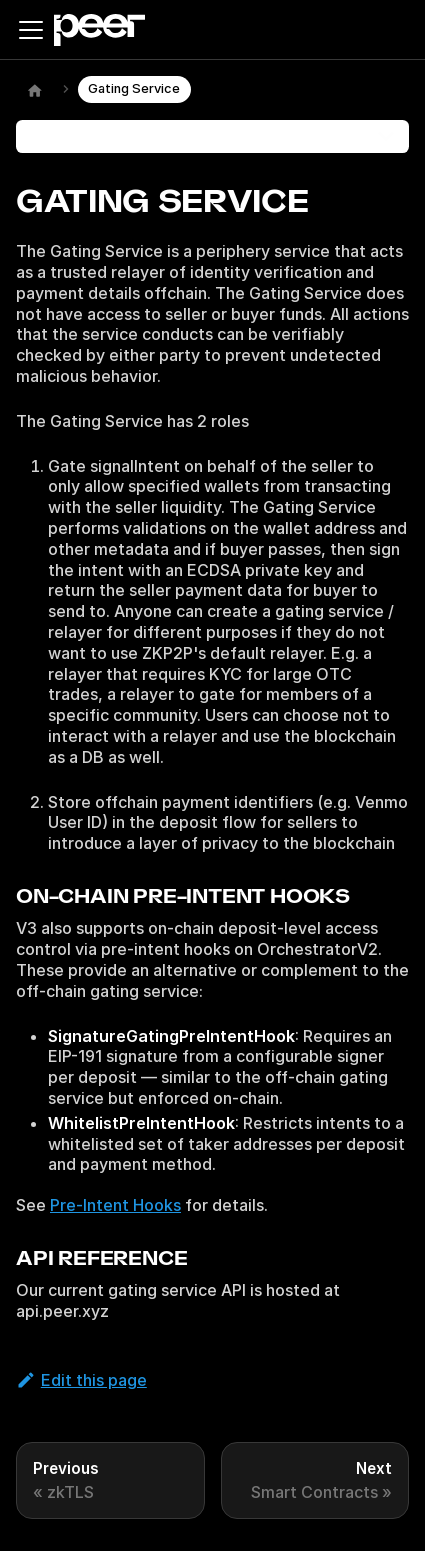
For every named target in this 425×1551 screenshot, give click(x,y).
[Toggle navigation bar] (31, 30)
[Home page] (35, 90)
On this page (77, 136)
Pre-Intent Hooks (115, 1205)
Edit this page (81, 1380)
